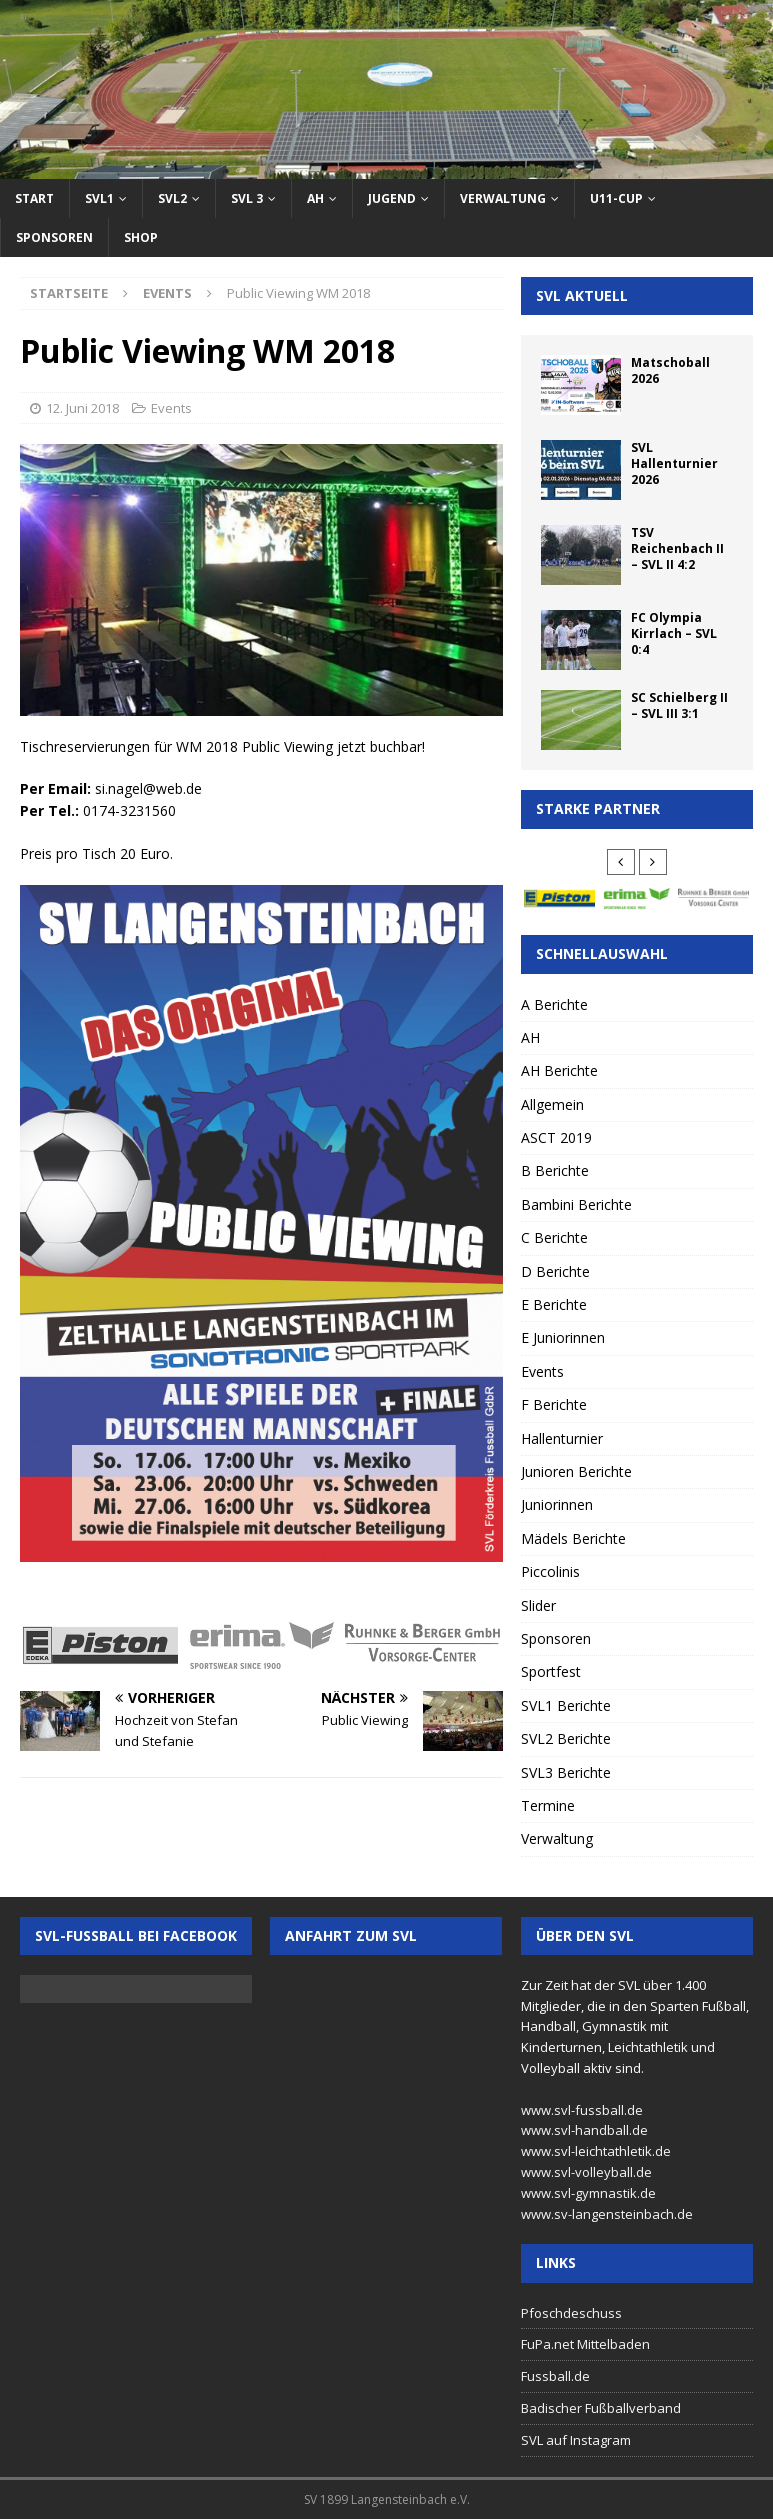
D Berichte (555, 1271)
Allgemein (552, 1104)
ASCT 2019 (556, 1137)
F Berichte (554, 1404)
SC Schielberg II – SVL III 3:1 (679, 705)
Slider (538, 1605)
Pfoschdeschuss (571, 2313)
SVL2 (172, 198)
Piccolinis (550, 1571)
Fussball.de (555, 2376)
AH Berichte (559, 1070)
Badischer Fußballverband (601, 2408)
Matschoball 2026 (670, 370)
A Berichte (554, 1004)
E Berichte (554, 1304)
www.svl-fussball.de (582, 2110)
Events (171, 408)
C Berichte (554, 1237)
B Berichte (555, 1170)
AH (315, 198)
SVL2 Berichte (566, 1738)
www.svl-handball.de (584, 2130)
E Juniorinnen (563, 1337)
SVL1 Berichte (566, 1705)
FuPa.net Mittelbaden (585, 2344)
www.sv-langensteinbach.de (607, 2214)
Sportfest (551, 1671)
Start (34, 198)
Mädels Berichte (573, 1538)
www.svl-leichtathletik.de (596, 2151)
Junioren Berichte (576, 1471)
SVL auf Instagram (576, 2440)
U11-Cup (616, 198)
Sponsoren (54, 237)
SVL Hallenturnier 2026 (674, 463)
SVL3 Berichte (566, 1772)
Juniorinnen (557, 1504)
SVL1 (99, 198)
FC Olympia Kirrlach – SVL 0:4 (674, 633)
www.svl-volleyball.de (586, 2172)
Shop (141, 237)
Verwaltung (503, 198)
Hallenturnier (562, 1438)
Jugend (392, 198)
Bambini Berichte (576, 1204)
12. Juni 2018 (82, 408)
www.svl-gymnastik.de (588, 2193)
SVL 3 (247, 198)
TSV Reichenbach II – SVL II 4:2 (677, 548)
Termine (548, 1805)
